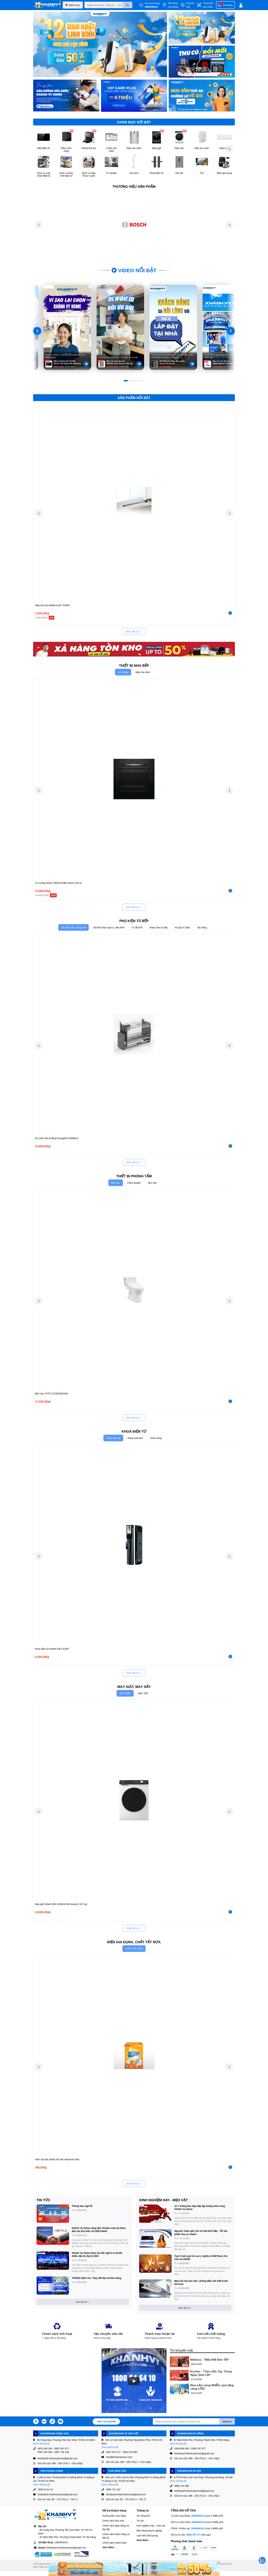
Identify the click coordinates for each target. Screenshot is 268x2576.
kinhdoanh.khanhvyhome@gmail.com (66, 2547)
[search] (127, 5)
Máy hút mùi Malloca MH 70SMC (52, 605)
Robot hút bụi (89, 148)
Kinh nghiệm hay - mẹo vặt (151, 2525)
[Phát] (134, 2381)
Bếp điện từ (43, 148)
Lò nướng (123, 672)
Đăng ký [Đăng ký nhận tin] (227, 2421)
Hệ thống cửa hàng (173, 5)
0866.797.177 (193, 2534)
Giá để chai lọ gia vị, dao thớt (108, 927)
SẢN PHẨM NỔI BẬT (134, 398)
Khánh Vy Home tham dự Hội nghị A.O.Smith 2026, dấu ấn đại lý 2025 (97, 2254)
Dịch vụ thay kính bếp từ (66, 174)
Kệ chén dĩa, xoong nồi (73, 927)
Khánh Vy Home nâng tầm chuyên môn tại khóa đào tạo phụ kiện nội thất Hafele (98, 2229)
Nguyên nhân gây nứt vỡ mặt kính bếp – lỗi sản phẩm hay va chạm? (200, 2232)
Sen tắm (134, 173)
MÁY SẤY (143, 1693)
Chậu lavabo (134, 1182)
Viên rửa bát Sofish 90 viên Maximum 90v (57, 2159)
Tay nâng (202, 927)
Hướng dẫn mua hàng (114, 2515)
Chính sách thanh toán (114, 2542)
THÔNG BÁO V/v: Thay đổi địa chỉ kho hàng (96, 2278)
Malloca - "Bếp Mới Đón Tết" (209, 2359)
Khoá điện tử (156, 173)
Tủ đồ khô (136, 927)
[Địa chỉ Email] (194, 2421)
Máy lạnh (224, 148)
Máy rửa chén (134, 148)
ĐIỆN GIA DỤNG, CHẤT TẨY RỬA (134, 1942)
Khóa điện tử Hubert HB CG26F (52, 1648)
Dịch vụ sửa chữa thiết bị (43, 174)
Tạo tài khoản (106, 2421)
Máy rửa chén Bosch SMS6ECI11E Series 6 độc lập (119, 362)
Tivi (202, 173)
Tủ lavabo (111, 173)
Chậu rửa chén (111, 149)
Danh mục (72, 5)
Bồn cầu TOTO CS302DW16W (51, 1393)
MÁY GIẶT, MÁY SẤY (134, 1687)
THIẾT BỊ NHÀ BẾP (134, 665)
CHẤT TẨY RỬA (134, 1948)
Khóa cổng (156, 1438)
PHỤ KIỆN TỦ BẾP (134, 921)
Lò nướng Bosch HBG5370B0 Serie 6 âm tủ (58, 882)
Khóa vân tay (113, 1438)
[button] (229, 149)
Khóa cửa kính (135, 1438)
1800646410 (151, 6)
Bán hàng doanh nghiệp (149, 2530)
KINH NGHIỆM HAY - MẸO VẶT (163, 2200)
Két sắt (179, 173)
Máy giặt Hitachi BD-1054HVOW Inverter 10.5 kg (61, 1904)
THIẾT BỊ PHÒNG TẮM (134, 1176)
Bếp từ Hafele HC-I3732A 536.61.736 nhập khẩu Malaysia (67, 362)
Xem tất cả (134, 631)
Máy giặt (156, 148)
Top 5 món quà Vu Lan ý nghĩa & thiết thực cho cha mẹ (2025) (200, 2257)
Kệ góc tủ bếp (182, 927)
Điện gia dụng (224, 173)
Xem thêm (109, 2547)
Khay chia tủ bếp (159, 927)
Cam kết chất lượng (147, 2535)
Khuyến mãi (190, 5)
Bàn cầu (115, 1182)
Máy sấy (179, 148)
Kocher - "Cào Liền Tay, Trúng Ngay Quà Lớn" (211, 2373)
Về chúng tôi (143, 2515)
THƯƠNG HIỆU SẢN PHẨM (134, 186)
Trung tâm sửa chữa (208, 5)
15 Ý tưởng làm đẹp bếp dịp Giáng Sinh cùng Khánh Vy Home (199, 2207)
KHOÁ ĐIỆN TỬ (134, 1431)
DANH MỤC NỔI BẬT (134, 122)
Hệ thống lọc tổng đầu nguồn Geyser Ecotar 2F (172, 362)
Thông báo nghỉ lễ (82, 2205)
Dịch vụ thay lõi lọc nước (89, 174)
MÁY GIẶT (125, 1693)
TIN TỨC (43, 2200)
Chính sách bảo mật (113, 2520)
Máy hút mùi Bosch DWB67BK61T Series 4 (222, 362)
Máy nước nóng (66, 149)
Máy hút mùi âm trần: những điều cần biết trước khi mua (201, 2282)
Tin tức (140, 2520)
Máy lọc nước (202, 148)
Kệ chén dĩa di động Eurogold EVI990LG (56, 1138)
